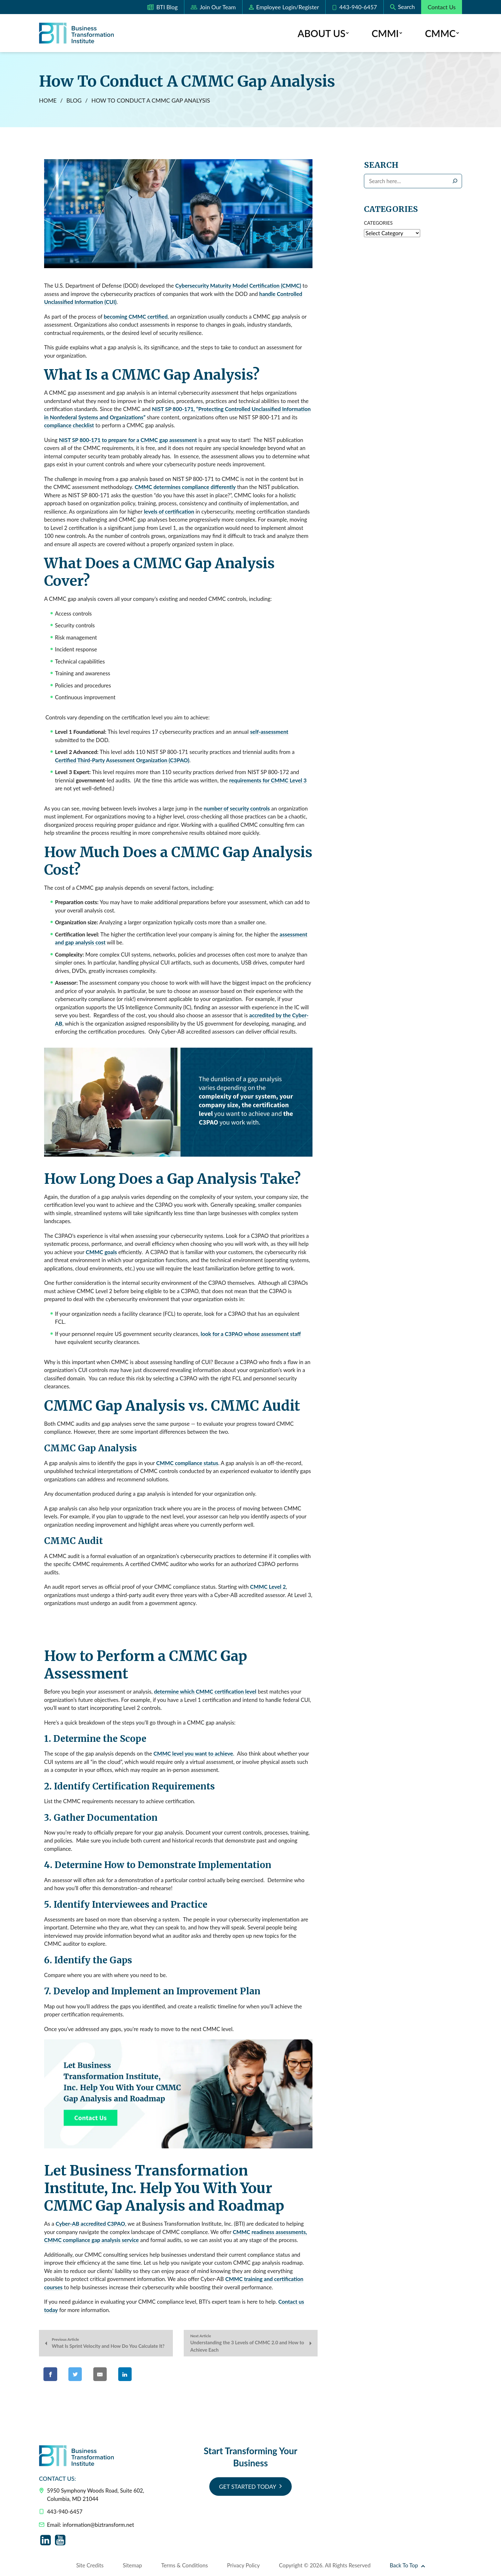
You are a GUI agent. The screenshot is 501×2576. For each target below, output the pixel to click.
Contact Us (442, 7)
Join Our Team (213, 8)
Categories (378, 223)
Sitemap (132, 2565)
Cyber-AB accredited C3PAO (90, 2224)
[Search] (455, 181)
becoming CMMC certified (136, 317)
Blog (74, 101)
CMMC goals (101, 1252)
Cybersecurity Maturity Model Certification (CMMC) (238, 286)
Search (381, 165)
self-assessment (269, 732)
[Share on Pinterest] (155, 2374)
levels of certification (168, 511)
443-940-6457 (354, 7)
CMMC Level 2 (268, 1587)
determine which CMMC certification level (205, 1691)
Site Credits (90, 2565)
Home (48, 101)
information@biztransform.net (98, 2525)
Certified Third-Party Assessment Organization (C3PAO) (122, 760)
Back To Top (407, 2565)
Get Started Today (247, 2486)
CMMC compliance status (187, 1463)
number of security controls (237, 808)
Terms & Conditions (184, 2565)
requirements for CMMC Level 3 (267, 780)
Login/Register (284, 7)
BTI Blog (162, 8)
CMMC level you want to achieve (193, 1754)
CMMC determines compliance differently (185, 487)
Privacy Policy (243, 2565)
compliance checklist (69, 426)
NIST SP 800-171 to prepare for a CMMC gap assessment (128, 440)
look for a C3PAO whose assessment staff (251, 1334)
